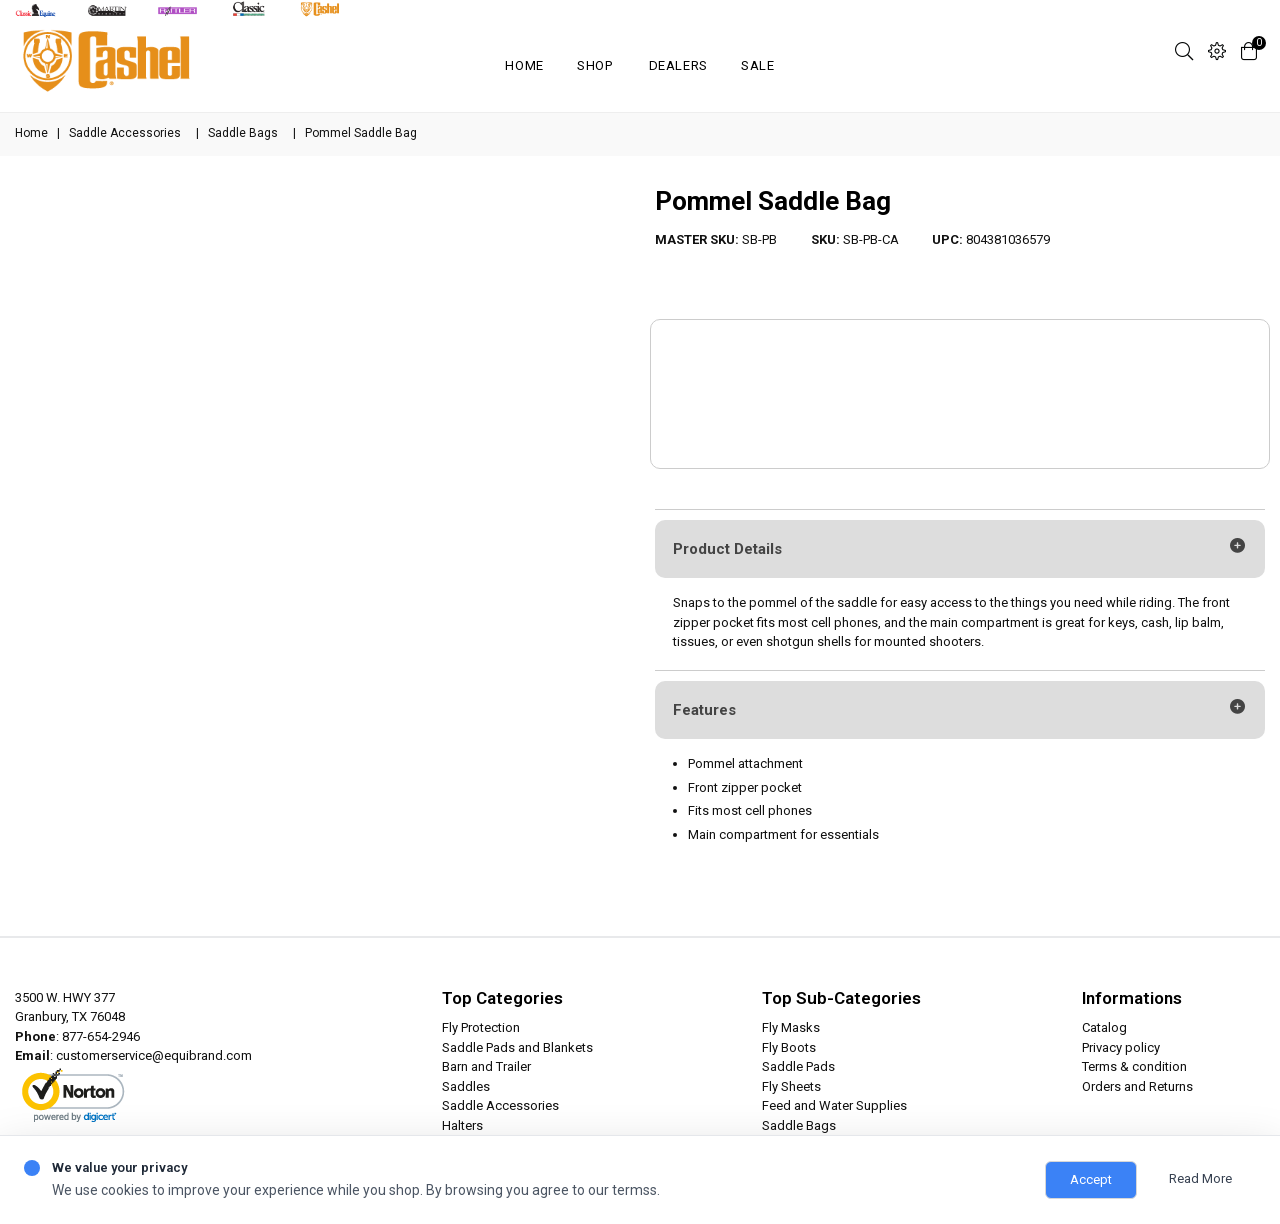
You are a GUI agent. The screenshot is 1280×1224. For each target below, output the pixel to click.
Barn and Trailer (486, 1066)
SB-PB (759, 239)
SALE (758, 65)
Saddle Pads (798, 1066)
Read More (1200, 1178)
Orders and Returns (1137, 1086)
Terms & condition (1134, 1066)
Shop (595, 65)
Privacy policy (1121, 1047)
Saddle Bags (243, 133)
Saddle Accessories (125, 133)
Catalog (1104, 1027)
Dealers (679, 65)
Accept (1091, 1179)
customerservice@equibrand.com (154, 1055)
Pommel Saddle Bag (773, 201)
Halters (462, 1125)
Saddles (466, 1086)
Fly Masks (791, 1027)
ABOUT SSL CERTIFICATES (86, 1113)
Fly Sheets (791, 1086)
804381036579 (1008, 239)
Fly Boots (789, 1047)
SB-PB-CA (871, 239)
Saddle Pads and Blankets (517, 1047)
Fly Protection (481, 1027)
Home (524, 65)
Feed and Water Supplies (834, 1105)
